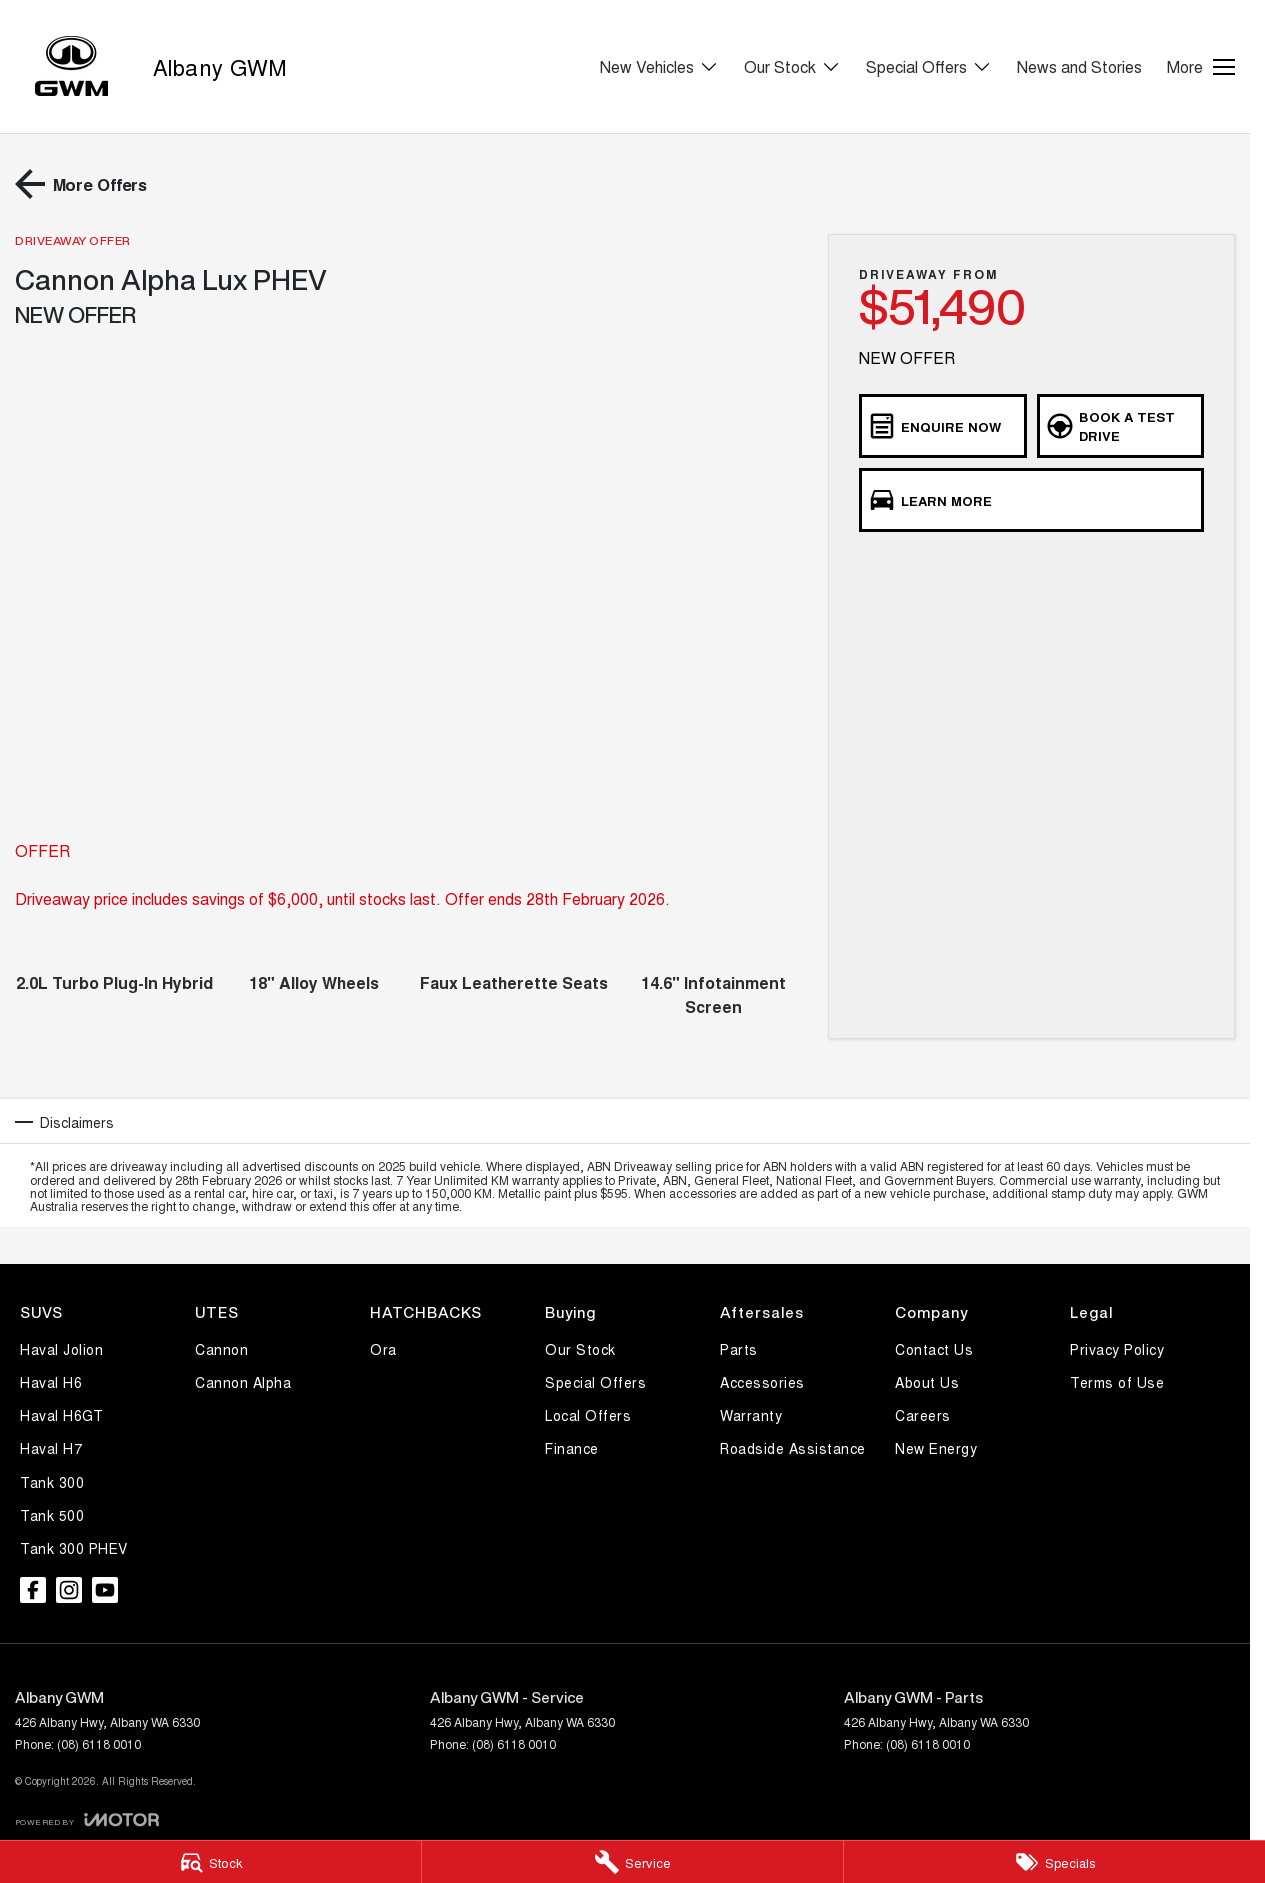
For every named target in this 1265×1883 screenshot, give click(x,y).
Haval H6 (51, 1382)
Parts (739, 1349)
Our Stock (580, 1349)
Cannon (221, 1349)
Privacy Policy (1117, 1349)
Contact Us (934, 1349)
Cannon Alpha (243, 1382)
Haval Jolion (61, 1349)
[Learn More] (1031, 500)
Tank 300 (52, 1482)
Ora (383, 1349)
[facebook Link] (33, 1590)
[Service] (632, 1862)
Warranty (751, 1415)
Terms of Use (1117, 1382)
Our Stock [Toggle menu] (792, 66)
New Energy (936, 1448)
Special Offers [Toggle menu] (929, 66)
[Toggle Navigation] (1201, 67)
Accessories (762, 1382)
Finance (572, 1448)
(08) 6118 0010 (99, 1743)
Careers (923, 1415)
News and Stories (1079, 66)
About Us (927, 1382)
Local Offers (588, 1415)
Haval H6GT (61, 1415)
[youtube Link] (105, 1590)
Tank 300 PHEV (74, 1548)
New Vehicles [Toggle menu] (659, 66)
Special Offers (595, 1382)
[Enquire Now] (942, 426)
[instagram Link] (69, 1590)
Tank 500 (52, 1515)
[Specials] (1054, 1862)
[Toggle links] (87, 1819)
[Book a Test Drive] (1120, 426)
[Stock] (210, 1862)
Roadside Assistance (793, 1448)
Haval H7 (51, 1448)
